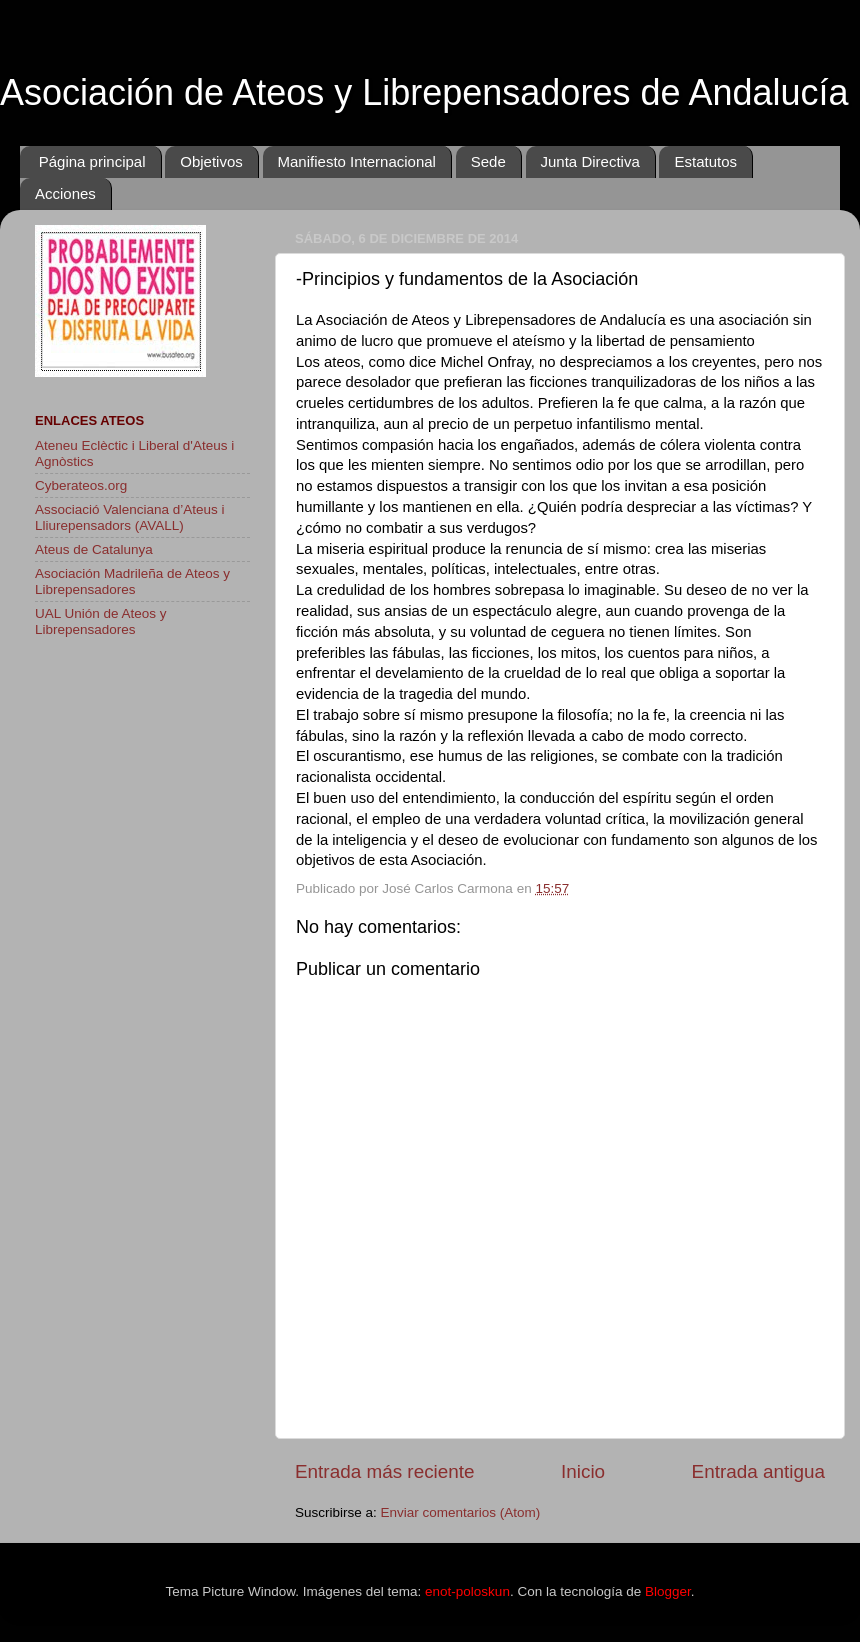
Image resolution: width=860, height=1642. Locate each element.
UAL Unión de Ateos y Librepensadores (101, 621)
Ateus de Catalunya (94, 549)
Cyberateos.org (81, 485)
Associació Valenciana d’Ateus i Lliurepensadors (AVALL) (130, 517)
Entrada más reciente (385, 1471)
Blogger (668, 1591)
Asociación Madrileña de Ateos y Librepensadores (132, 581)
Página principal (92, 161)
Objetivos (211, 161)
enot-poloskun (467, 1591)
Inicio (583, 1471)
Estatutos (705, 161)
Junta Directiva (590, 161)
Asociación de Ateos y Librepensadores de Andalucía (424, 92)
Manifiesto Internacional (357, 161)
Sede (488, 161)
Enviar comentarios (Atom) (461, 1512)
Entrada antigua (758, 1471)
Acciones (65, 193)
